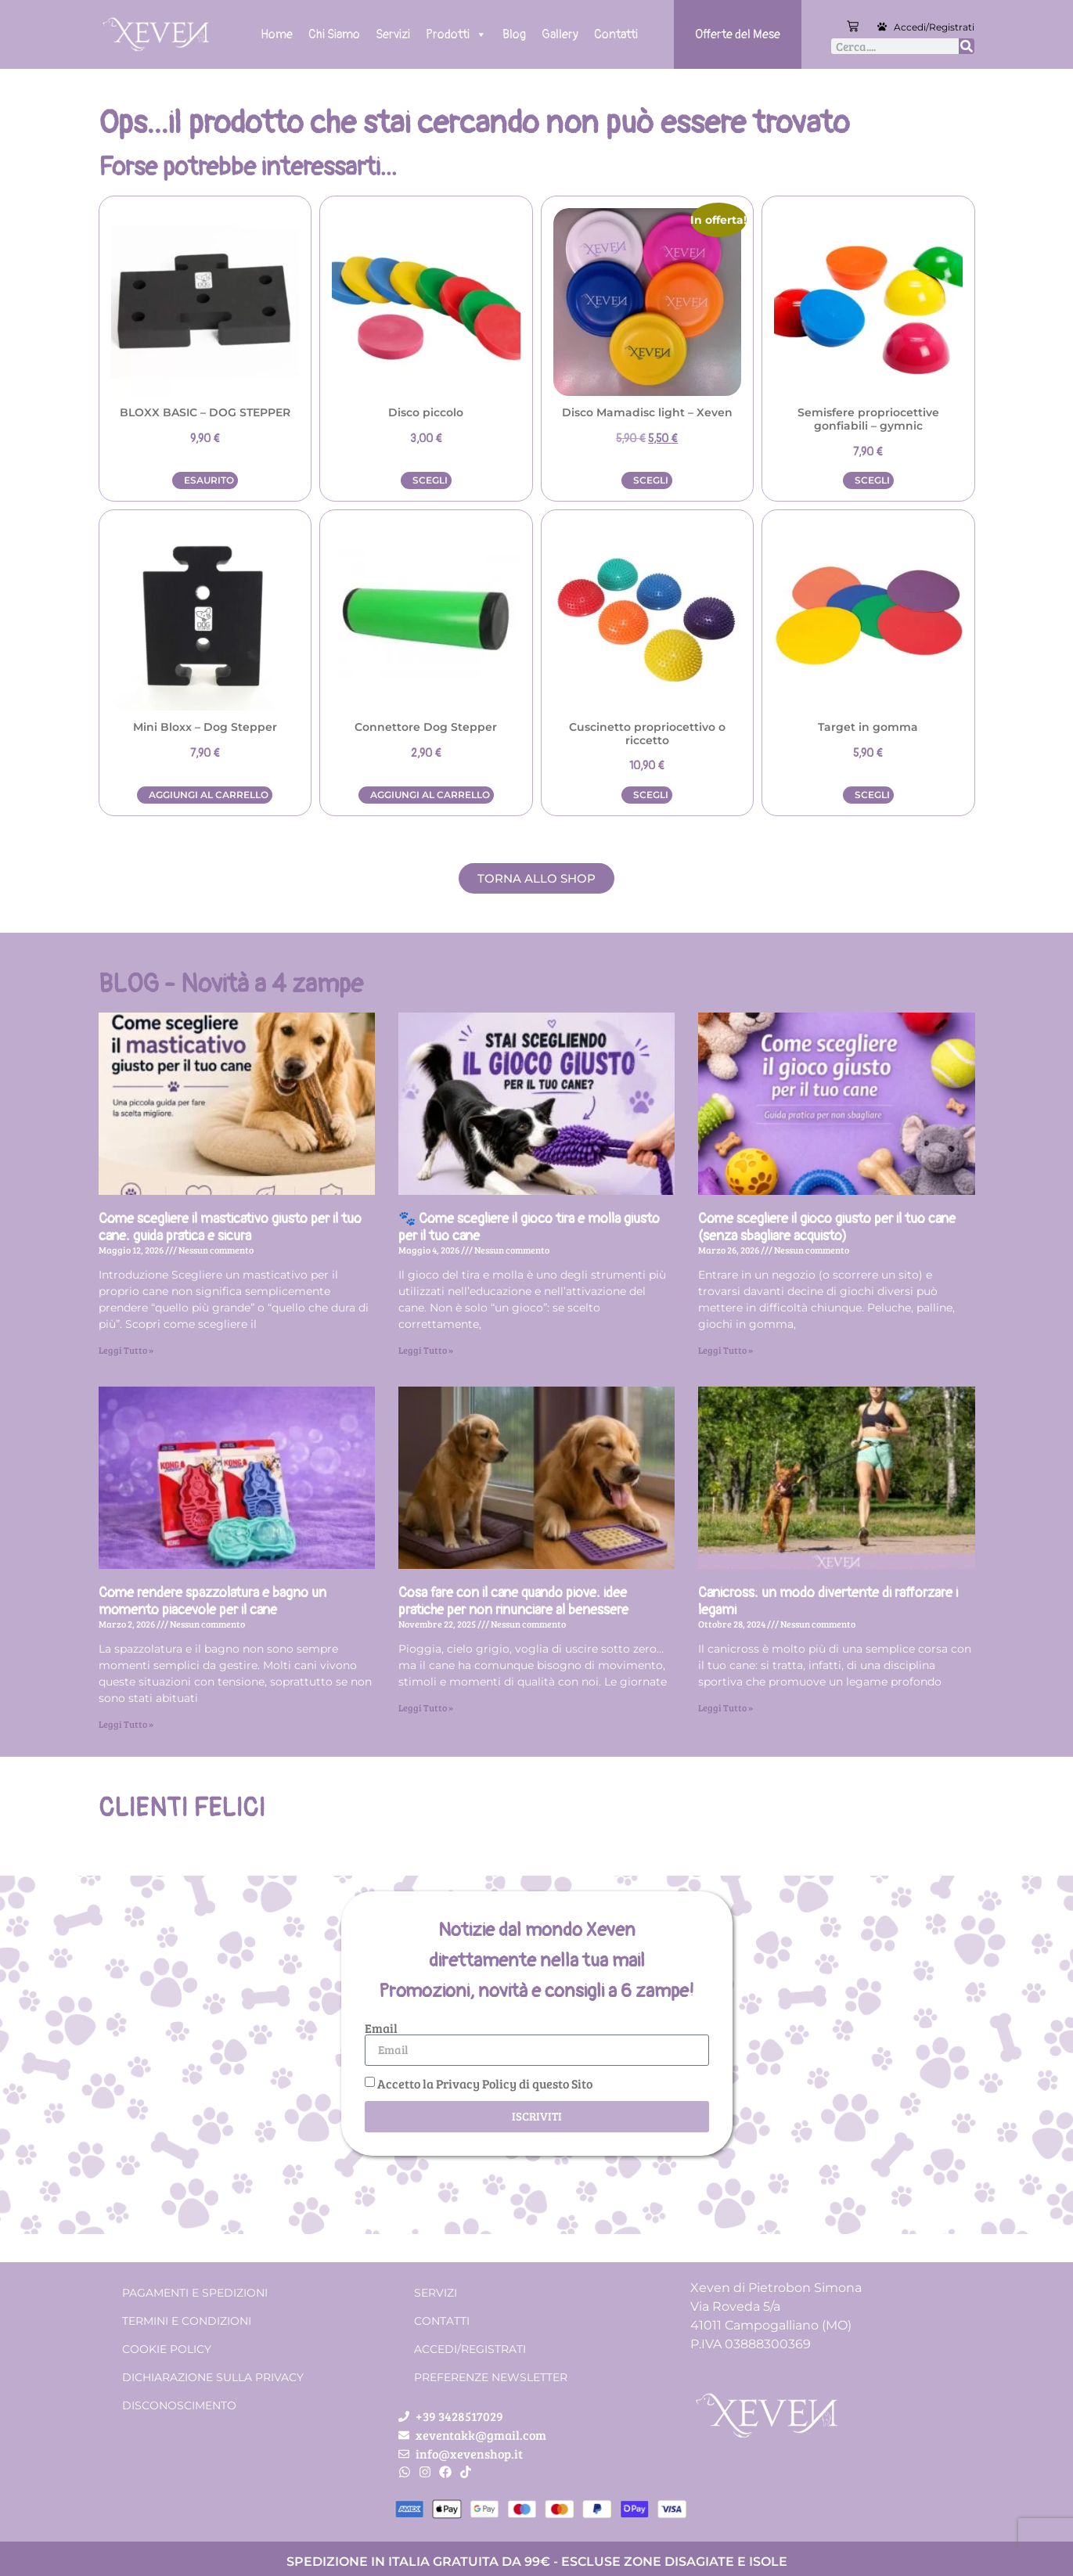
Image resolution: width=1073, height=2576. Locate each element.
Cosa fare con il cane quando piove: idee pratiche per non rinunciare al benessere (513, 1601)
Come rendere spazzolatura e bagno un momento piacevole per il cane (212, 1601)
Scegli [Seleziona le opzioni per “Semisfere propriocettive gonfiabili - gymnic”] (872, 480)
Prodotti (456, 34)
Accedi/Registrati (934, 27)
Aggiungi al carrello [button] (208, 795)
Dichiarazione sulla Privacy (213, 2377)
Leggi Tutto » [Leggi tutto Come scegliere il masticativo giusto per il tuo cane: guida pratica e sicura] (126, 1350)
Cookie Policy (166, 2349)
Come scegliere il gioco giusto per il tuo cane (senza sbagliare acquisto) (827, 1227)
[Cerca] (966, 46)
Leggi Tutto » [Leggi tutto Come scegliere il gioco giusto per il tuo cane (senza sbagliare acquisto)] (725, 1350)
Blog (514, 34)
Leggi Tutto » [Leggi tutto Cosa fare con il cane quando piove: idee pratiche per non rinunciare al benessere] (425, 1707)
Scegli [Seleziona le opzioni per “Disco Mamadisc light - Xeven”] (650, 480)
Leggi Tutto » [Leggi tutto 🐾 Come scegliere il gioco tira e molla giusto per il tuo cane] (425, 1350)
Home (277, 34)
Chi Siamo (334, 34)
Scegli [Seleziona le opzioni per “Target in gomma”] (872, 795)
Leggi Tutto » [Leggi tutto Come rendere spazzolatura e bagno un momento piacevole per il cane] (126, 1724)
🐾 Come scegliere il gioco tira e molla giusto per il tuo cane (529, 1227)
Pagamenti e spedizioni (195, 2293)
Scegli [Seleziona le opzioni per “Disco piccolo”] (430, 480)
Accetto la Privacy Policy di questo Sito (484, 2082)
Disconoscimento (179, 2405)
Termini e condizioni (186, 2321)
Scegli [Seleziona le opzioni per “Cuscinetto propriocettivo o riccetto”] (650, 795)
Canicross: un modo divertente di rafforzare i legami (828, 1601)
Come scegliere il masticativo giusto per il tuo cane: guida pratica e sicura (230, 1227)
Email (381, 2028)
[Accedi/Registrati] (882, 26)
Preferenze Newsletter (490, 2377)
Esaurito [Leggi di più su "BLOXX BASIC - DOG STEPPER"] (209, 480)
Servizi (393, 34)
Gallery (560, 34)
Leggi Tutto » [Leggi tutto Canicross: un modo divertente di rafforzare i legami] (725, 1707)
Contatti (616, 34)
